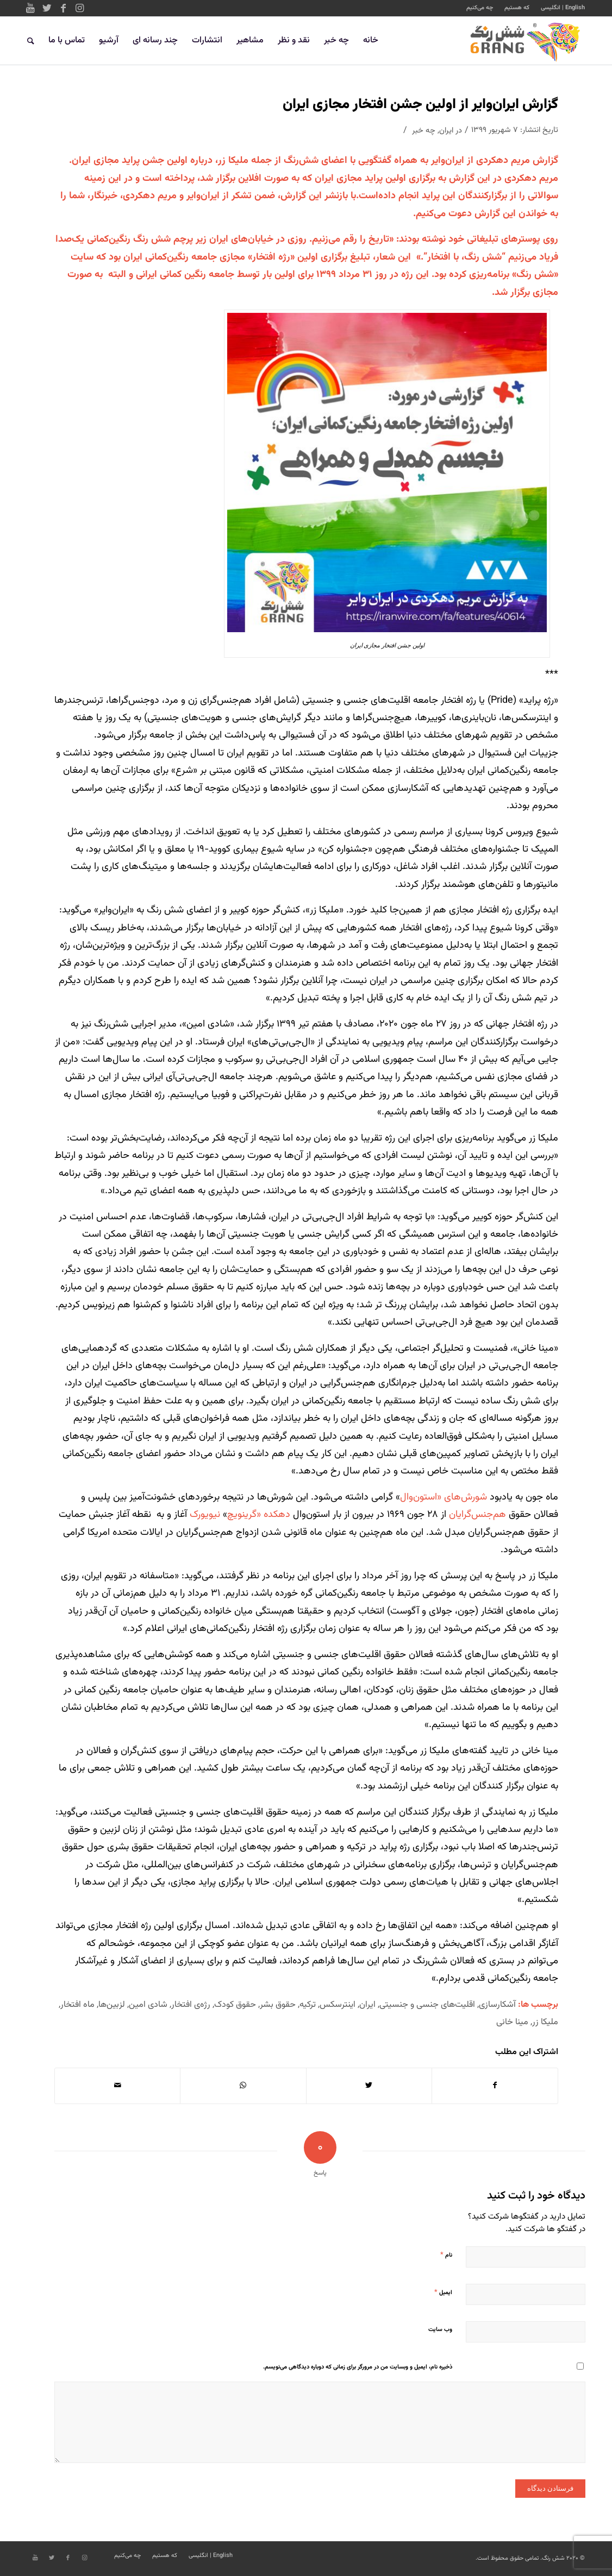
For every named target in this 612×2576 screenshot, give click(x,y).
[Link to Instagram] (79, 8)
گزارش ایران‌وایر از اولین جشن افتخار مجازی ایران (420, 104)
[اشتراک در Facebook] (495, 2085)
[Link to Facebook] (63, 8)
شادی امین (148, 2005)
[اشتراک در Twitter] (369, 2085)
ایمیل (443, 2292)
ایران (446, 130)
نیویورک (205, 1514)
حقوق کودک (235, 2005)
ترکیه (307, 2005)
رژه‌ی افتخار (190, 2005)
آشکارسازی (497, 2005)
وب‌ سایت (440, 2329)
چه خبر (423, 130)
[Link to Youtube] (30, 8)
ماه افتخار (77, 2005)
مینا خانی (512, 2022)
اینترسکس (337, 2005)
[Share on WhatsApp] (242, 2085)
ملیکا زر (545, 2022)
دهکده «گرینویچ (258, 1514)
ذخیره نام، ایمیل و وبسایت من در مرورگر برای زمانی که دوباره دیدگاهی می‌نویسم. (357, 2367)
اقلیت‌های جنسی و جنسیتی (427, 2005)
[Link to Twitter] (47, 8)
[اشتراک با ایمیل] (117, 2085)
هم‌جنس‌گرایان (477, 1514)
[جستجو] (30, 41)
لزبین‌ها (111, 2005)
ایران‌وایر (447, 160)
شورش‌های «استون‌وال (443, 1497)
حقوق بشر (278, 2005)
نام (446, 2255)
